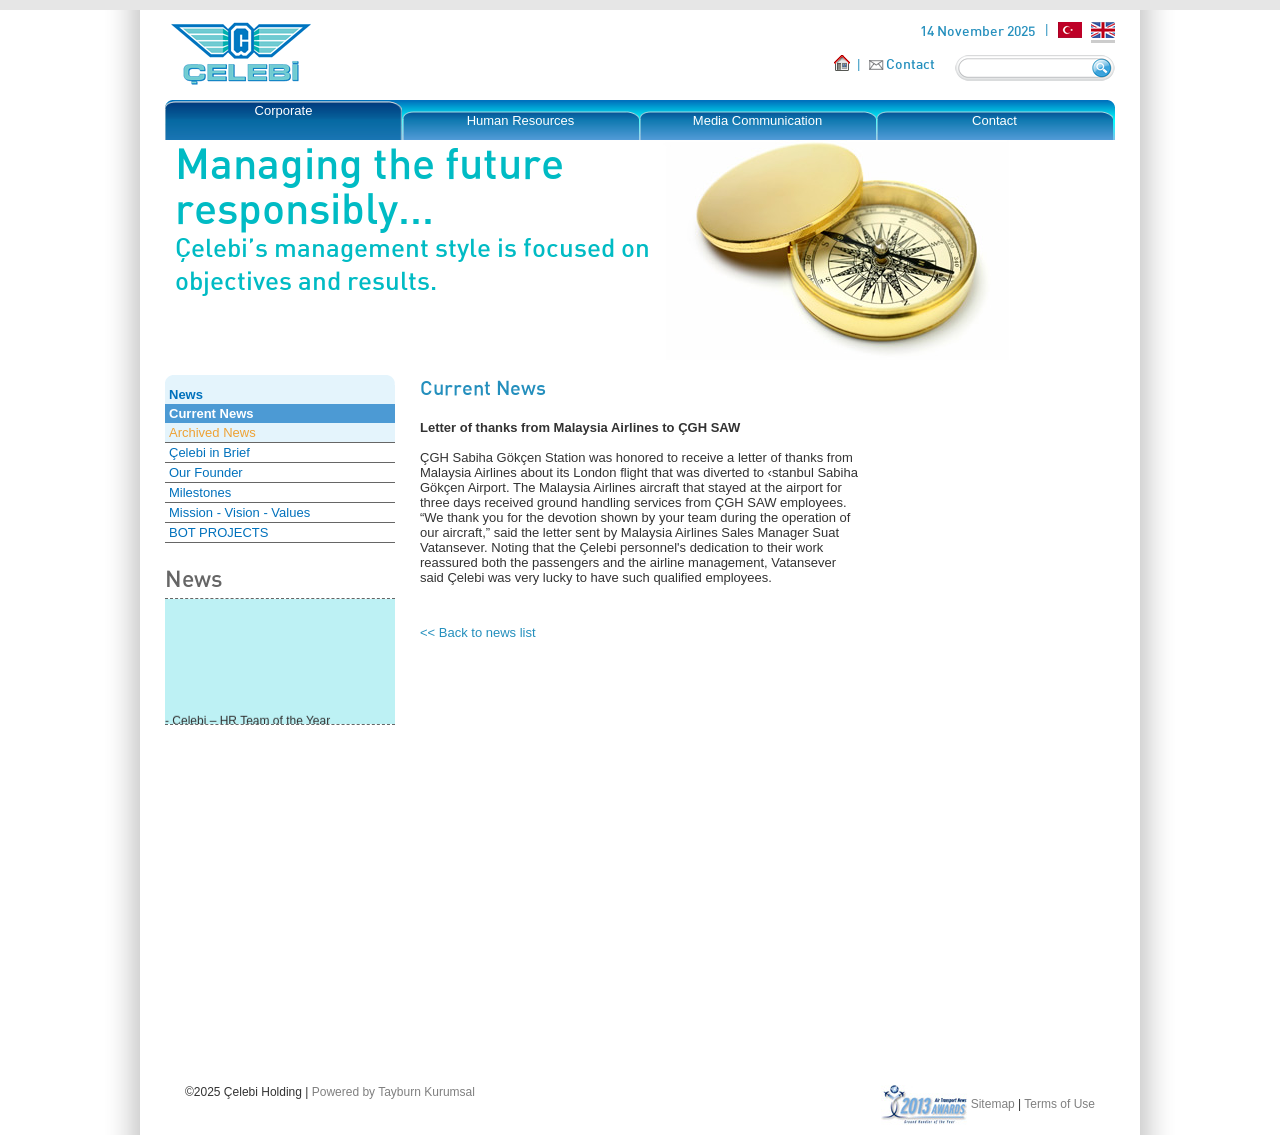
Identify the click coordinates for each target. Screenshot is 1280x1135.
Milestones (200, 492)
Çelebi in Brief (209, 452)
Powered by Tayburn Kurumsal (393, 1092)
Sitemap (993, 1104)
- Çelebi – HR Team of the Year (247, 722)
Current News (211, 413)
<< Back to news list (478, 632)
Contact (910, 63)
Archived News (212, 432)
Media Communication (757, 120)
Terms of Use (1059, 1104)
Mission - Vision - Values (239, 512)
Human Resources (521, 120)
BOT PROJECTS (218, 532)
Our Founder (206, 472)
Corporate (284, 110)
